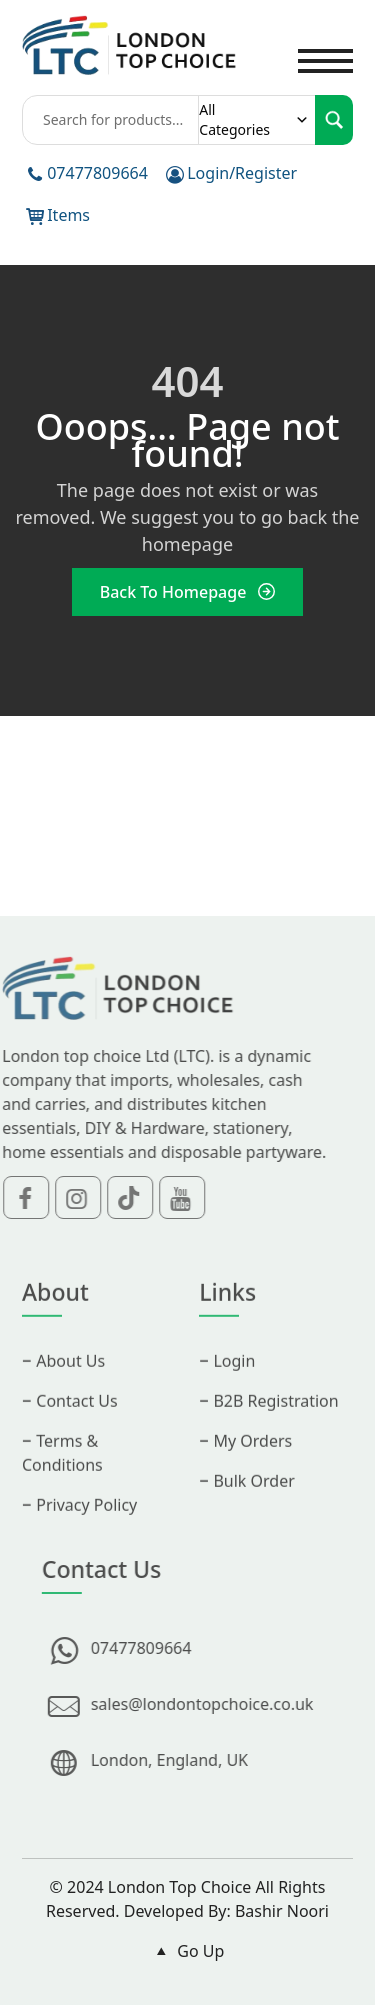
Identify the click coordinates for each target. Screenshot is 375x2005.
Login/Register (242, 173)
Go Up (188, 1951)
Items (68, 215)
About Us (70, 1380)
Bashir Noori (282, 1911)
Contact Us (76, 1420)
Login (234, 1380)
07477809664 (97, 173)
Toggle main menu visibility (325, 49)
